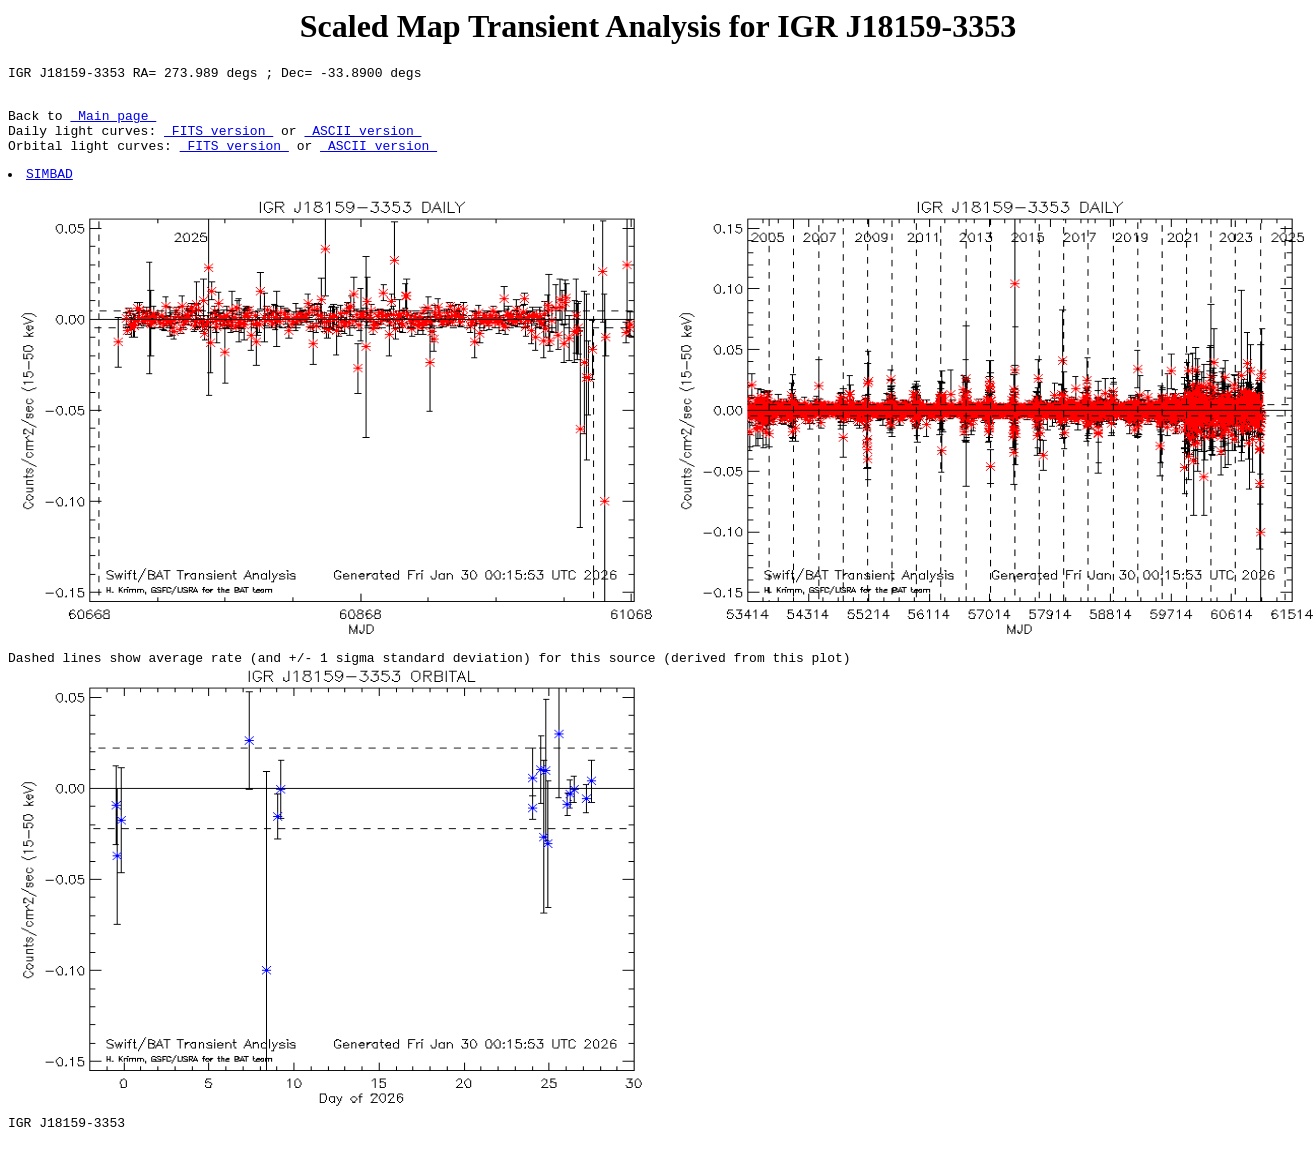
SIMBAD (50, 191)
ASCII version (362, 142)
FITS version (218, 142)
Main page (113, 124)
